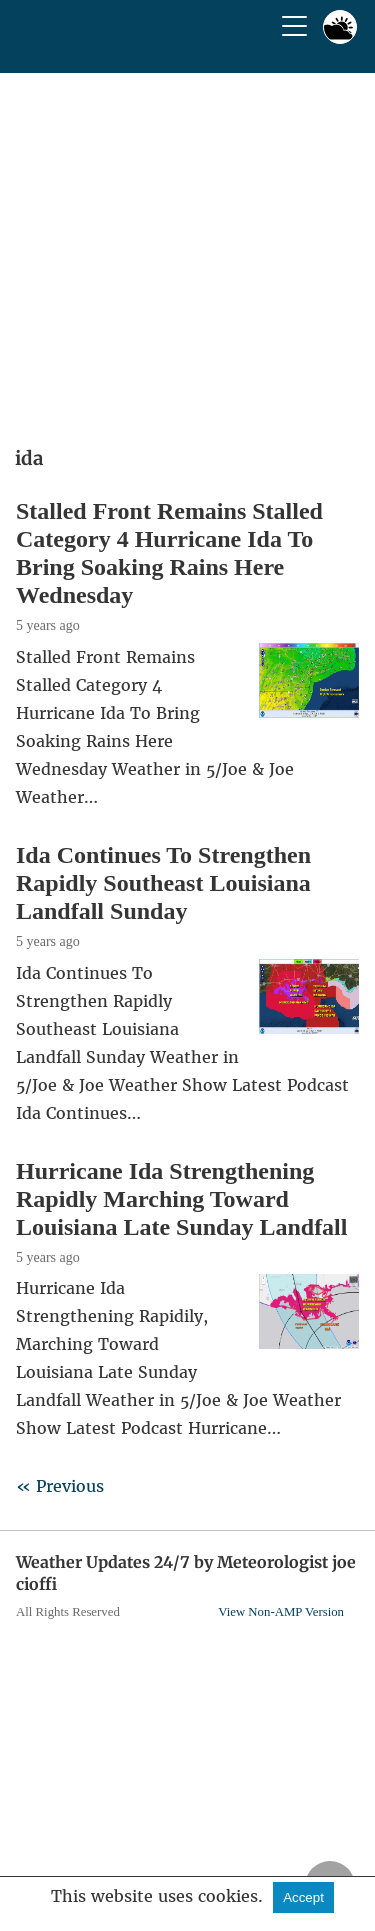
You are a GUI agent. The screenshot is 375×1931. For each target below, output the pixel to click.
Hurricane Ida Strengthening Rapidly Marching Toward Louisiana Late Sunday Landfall (181, 1199)
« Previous (60, 1486)
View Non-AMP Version (281, 1612)
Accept (303, 1897)
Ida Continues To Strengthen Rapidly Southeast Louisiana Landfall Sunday (163, 883)
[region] (187, 253)
